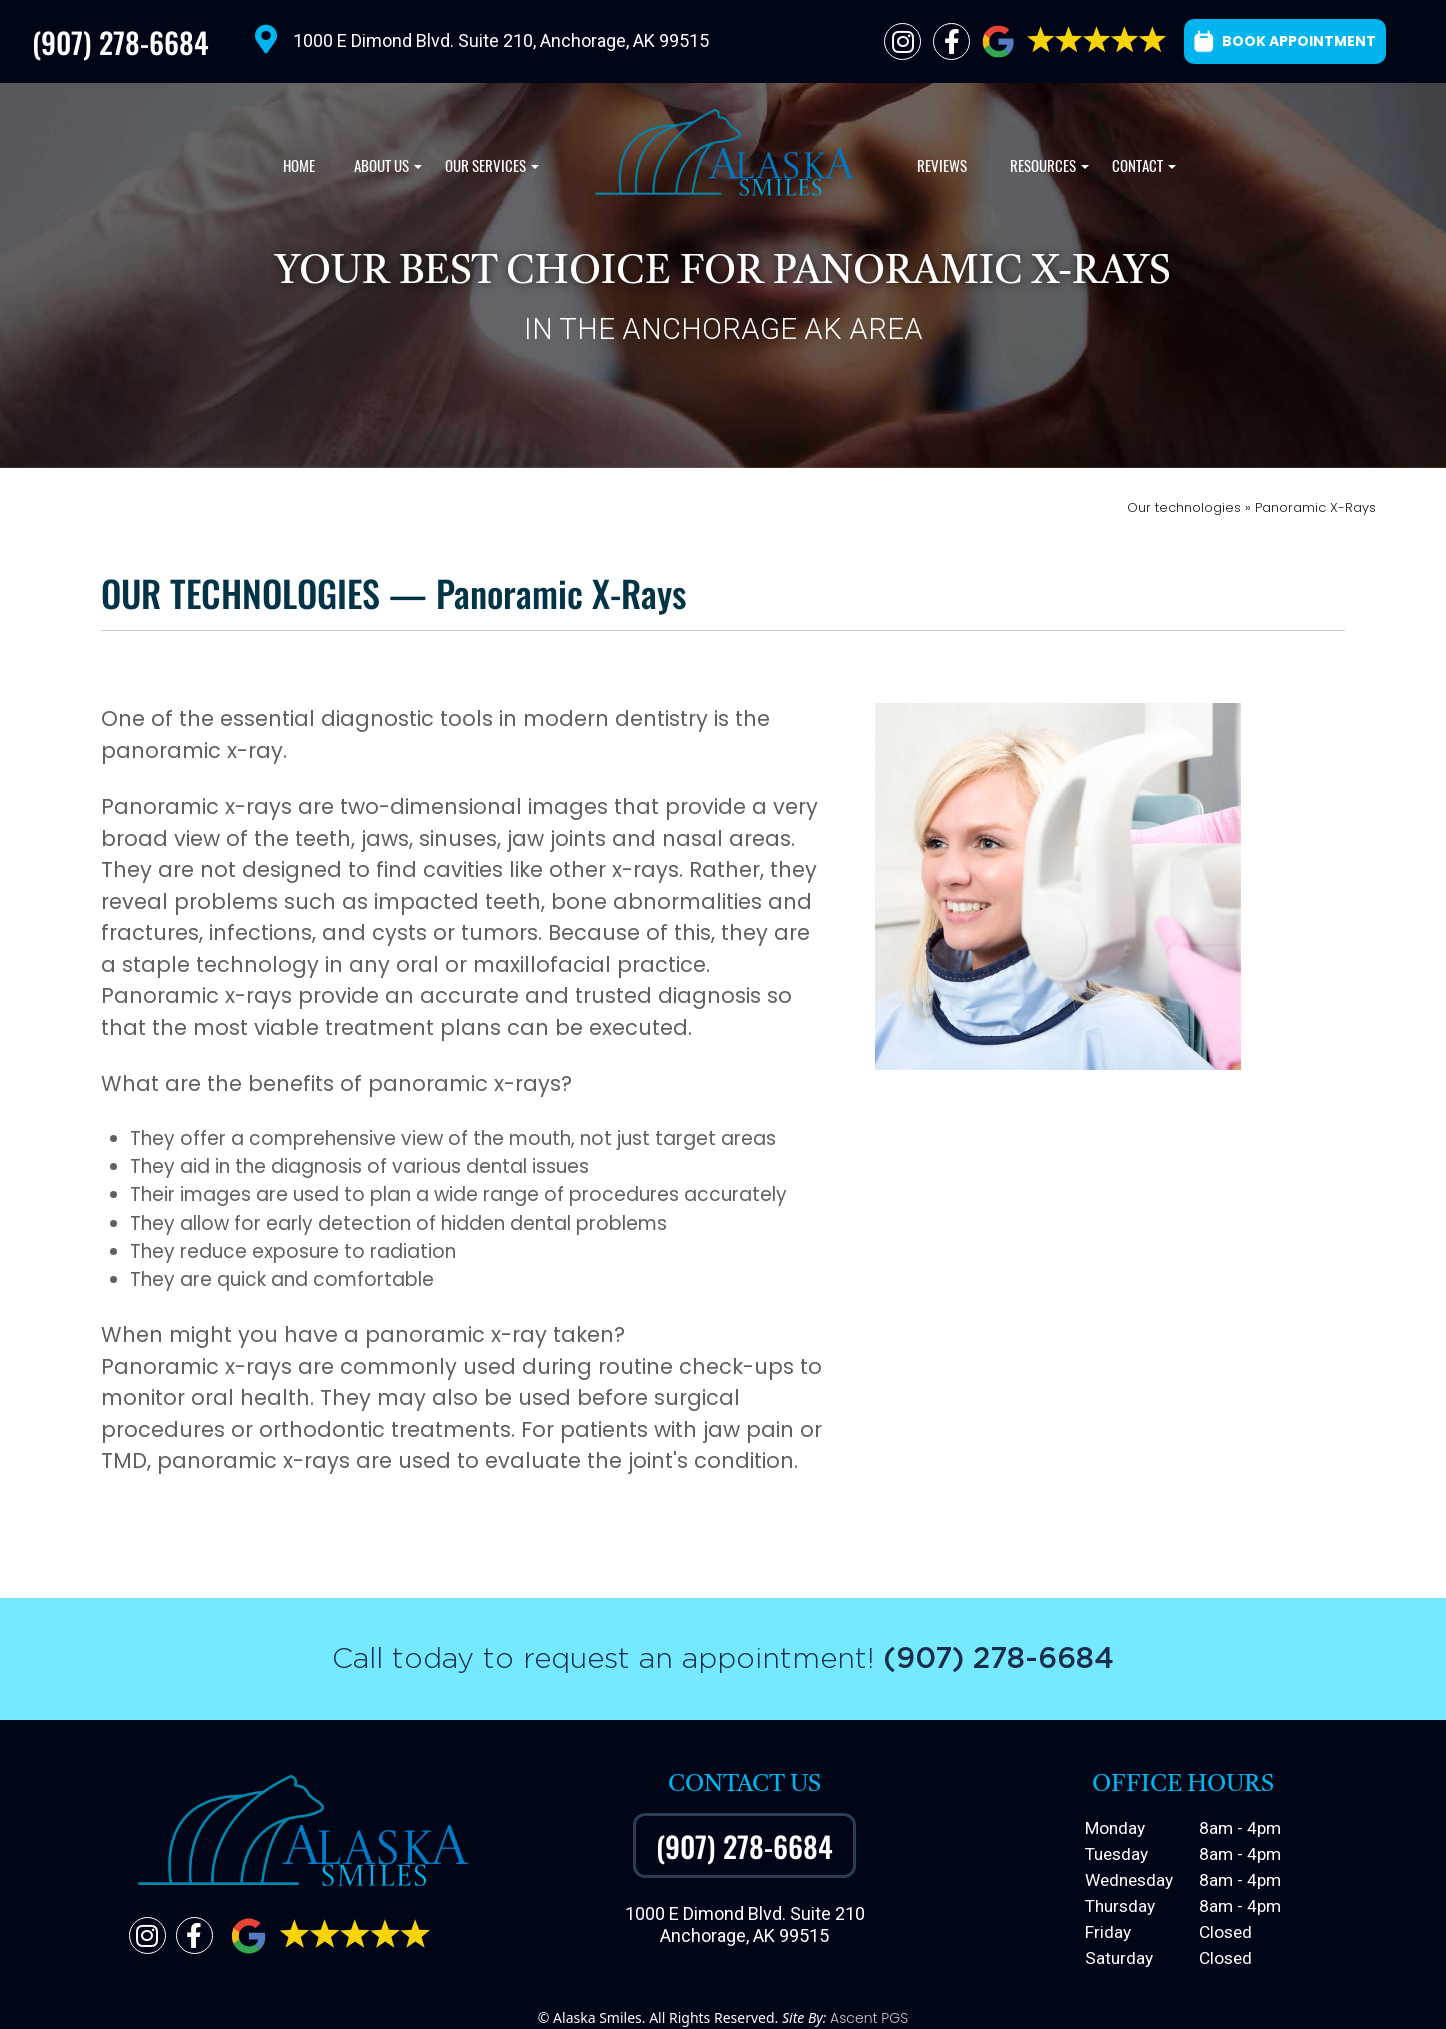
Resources (1047, 171)
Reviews (942, 166)
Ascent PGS (869, 2018)
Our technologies (1186, 507)
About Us (385, 171)
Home (299, 166)
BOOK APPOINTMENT (1285, 41)
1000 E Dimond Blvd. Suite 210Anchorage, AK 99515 (745, 1924)
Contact (1141, 171)
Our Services (489, 171)
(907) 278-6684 (120, 41)
